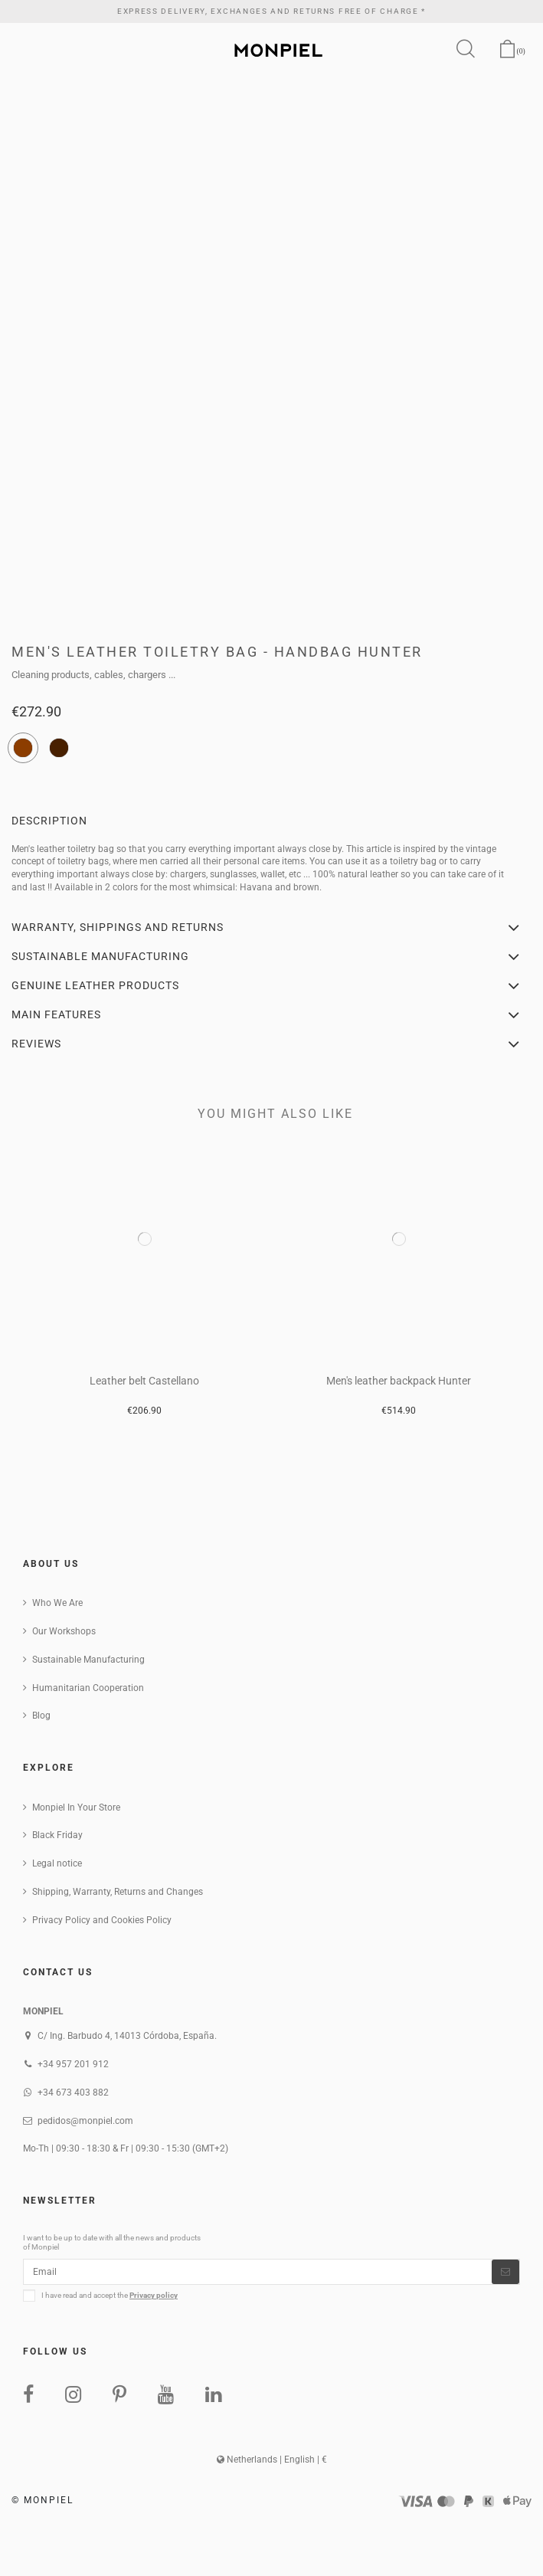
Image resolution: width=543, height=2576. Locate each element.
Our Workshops (64, 1631)
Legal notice (57, 1863)
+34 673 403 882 (73, 2092)
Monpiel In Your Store (76, 1807)
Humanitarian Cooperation (88, 1688)
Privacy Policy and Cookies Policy (102, 1920)
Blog (41, 1715)
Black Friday (57, 1835)
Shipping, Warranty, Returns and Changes (117, 1891)
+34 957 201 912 (73, 2064)
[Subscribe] (505, 2272)
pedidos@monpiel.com (85, 2121)
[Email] (258, 2272)
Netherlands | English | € (272, 2459)
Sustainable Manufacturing (88, 1659)
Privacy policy (153, 2295)
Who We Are (57, 1603)
